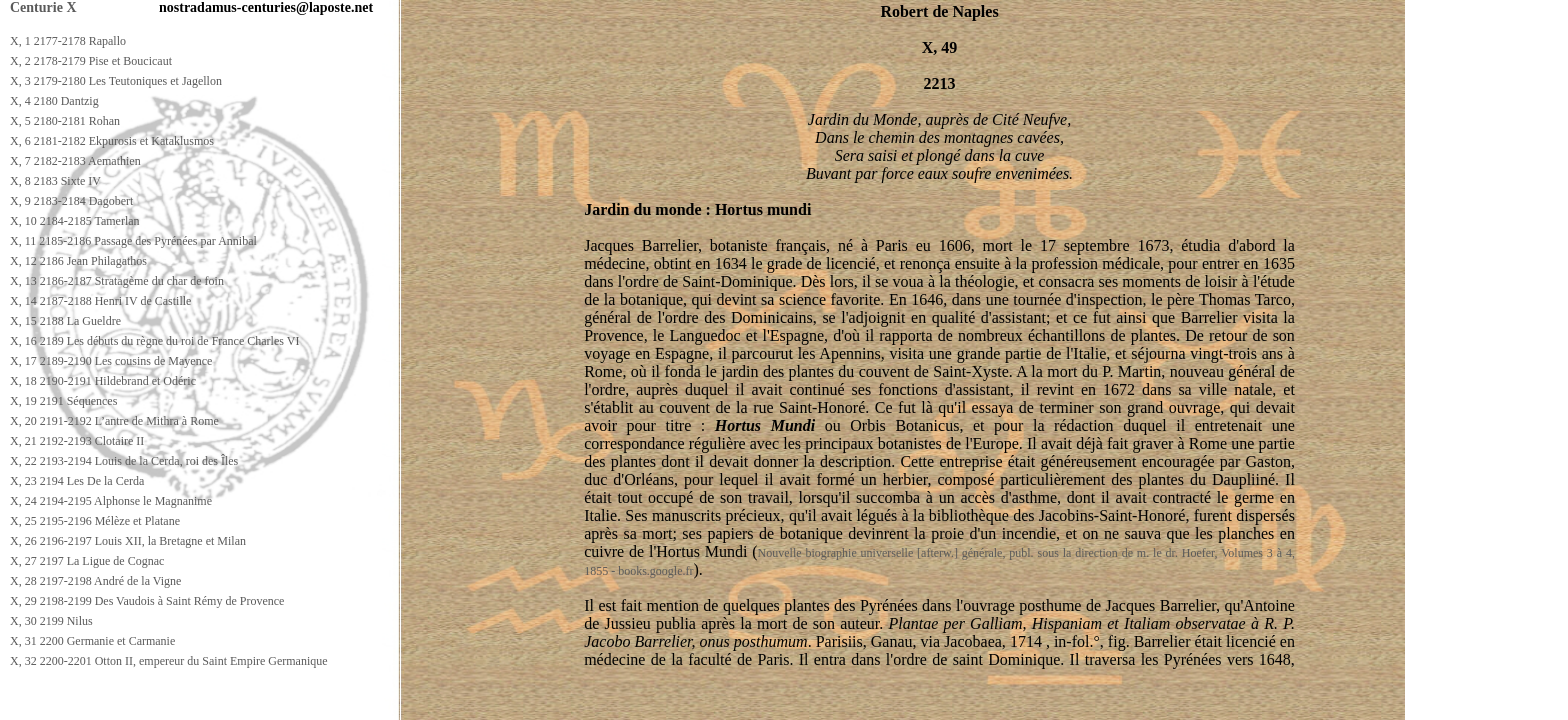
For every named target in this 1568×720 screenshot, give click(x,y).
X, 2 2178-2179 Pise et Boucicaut (91, 61)
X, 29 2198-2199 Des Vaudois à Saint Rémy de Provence (147, 601)
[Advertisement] (367, 701)
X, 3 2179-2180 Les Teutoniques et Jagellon (116, 81)
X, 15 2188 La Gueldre (65, 321)
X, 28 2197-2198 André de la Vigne (95, 581)
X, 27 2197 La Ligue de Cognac (87, 561)
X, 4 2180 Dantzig (54, 101)
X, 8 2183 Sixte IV (55, 181)
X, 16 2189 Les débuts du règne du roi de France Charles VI (154, 341)
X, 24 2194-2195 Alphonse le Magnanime (111, 501)
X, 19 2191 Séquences (63, 401)
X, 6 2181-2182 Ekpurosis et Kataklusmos (112, 141)
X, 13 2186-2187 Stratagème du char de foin (117, 281)
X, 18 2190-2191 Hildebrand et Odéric (103, 381)
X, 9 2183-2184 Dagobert (71, 201)
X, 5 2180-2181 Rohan (65, 121)
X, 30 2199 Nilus (51, 621)
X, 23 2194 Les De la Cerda (77, 481)
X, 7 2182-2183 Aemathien (75, 161)
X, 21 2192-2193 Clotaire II (77, 441)
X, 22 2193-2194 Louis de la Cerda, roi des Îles (124, 461)
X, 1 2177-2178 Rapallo (68, 41)
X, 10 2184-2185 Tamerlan (75, 221)
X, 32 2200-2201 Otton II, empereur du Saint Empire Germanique (169, 661)
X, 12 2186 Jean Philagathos (78, 261)
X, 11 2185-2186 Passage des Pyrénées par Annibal (133, 241)
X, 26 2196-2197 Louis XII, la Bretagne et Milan (128, 541)
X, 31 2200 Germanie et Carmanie (92, 641)
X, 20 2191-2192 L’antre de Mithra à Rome (114, 421)
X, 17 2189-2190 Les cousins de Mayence (111, 361)
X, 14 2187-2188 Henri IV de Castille (100, 301)
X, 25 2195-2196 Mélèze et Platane (95, 521)
